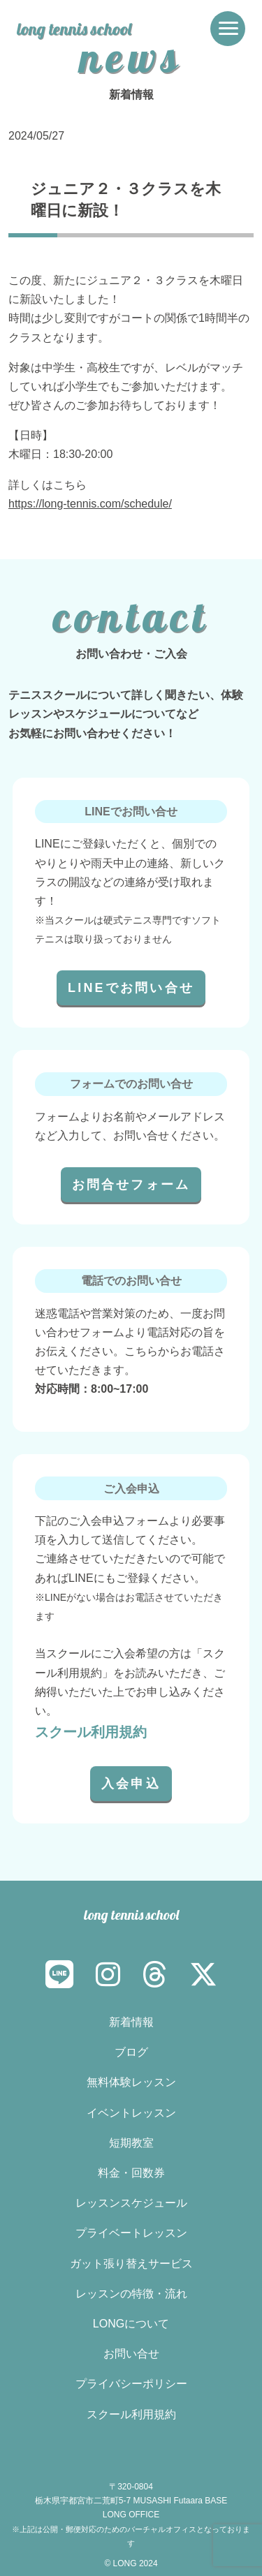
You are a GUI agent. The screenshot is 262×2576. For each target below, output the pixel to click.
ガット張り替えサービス (131, 2264)
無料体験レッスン (131, 2082)
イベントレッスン (131, 2113)
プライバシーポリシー (131, 2384)
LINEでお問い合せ (131, 988)
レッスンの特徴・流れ (131, 2294)
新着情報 (131, 2022)
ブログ (131, 2052)
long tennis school (74, 28)
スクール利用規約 (91, 1732)
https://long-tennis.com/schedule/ (90, 504)
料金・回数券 (131, 2173)
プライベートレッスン (131, 2233)
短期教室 (131, 2143)
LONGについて (131, 2324)
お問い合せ (131, 2354)
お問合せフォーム (131, 1185)
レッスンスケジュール (131, 2203)
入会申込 (131, 1784)
